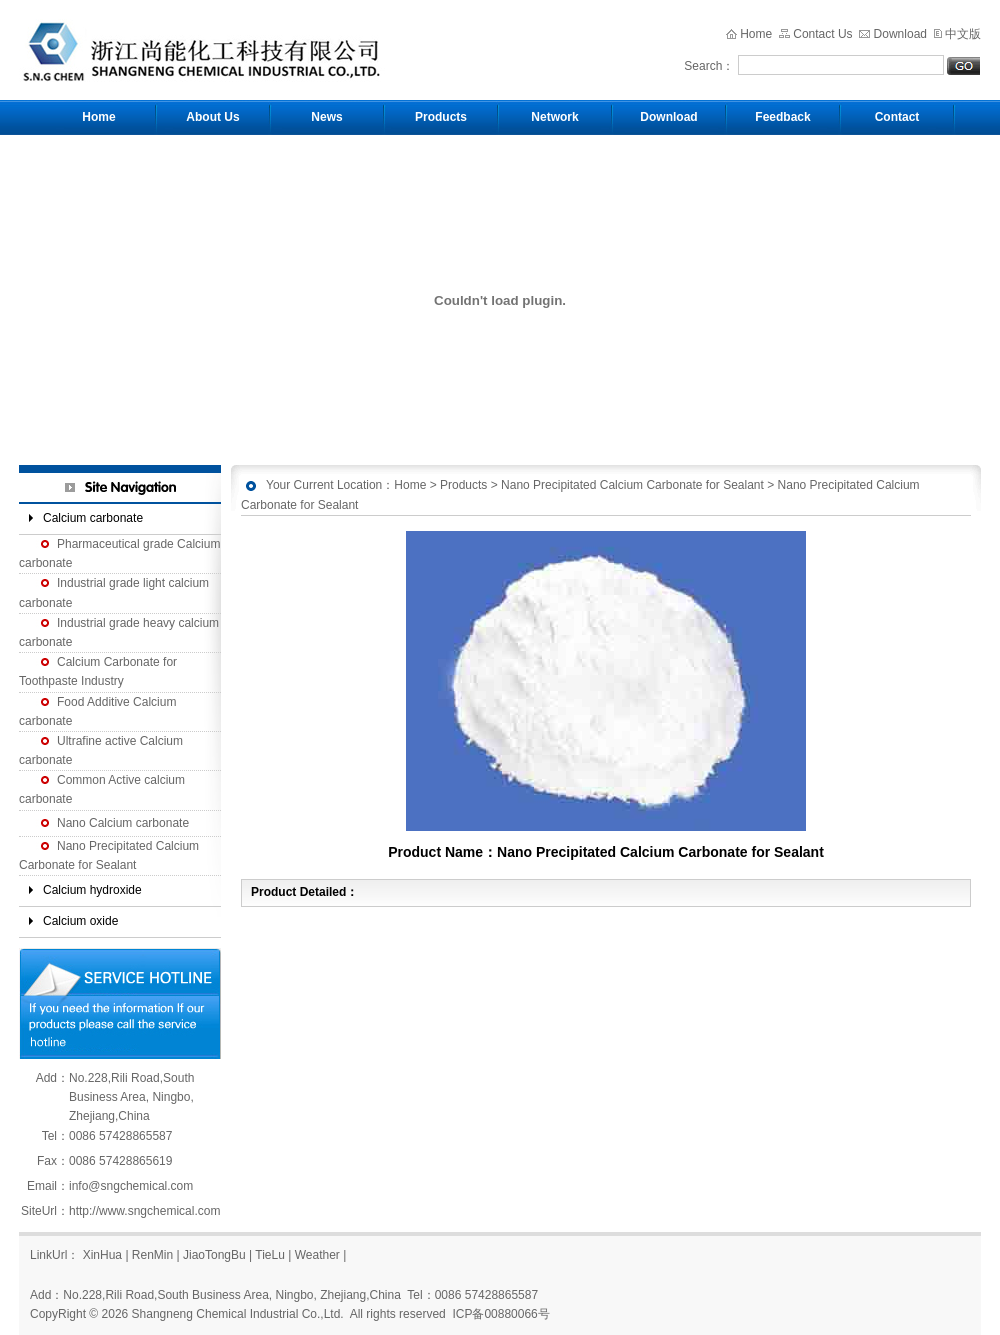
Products (441, 117)
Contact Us (822, 34)
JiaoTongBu (214, 1255)
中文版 (963, 34)
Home (756, 34)
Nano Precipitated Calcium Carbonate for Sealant (632, 485)
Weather (317, 1255)
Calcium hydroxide (92, 890)
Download (900, 34)
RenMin (152, 1255)
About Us (212, 117)
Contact (897, 117)
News (326, 117)
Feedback (782, 117)
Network (554, 117)
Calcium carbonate (93, 518)
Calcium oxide (80, 921)
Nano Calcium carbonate (123, 823)
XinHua (102, 1255)
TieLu (270, 1255)
